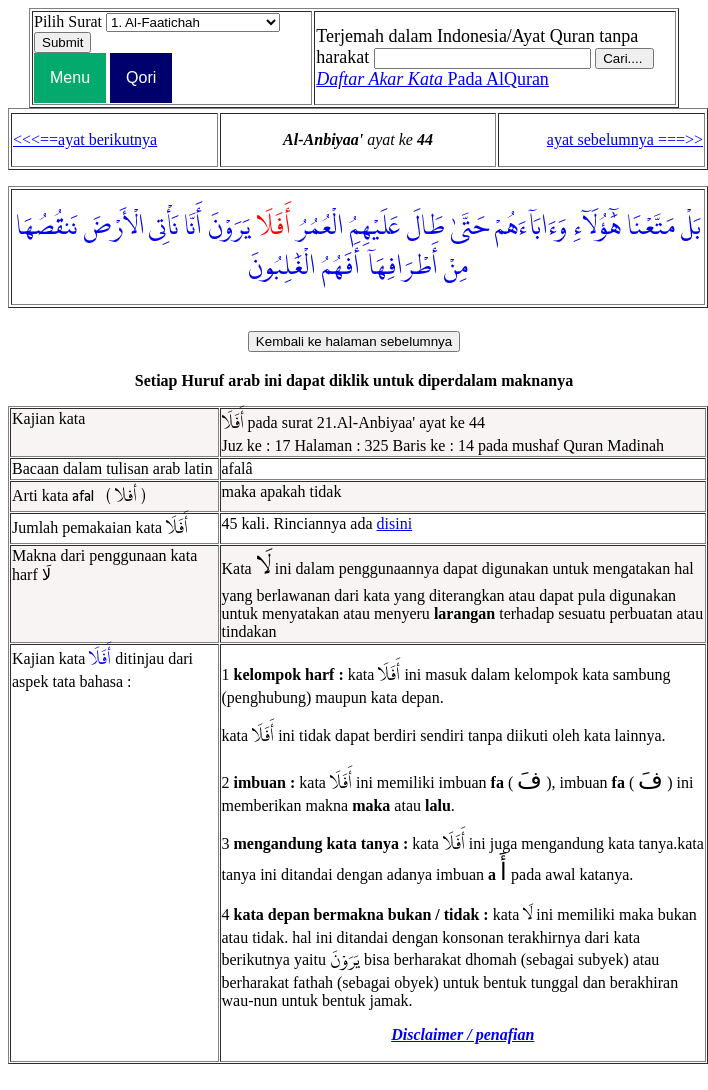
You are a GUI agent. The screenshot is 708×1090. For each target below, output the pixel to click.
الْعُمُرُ (320, 227)
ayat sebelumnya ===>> (625, 139)
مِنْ (456, 267)
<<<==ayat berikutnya (85, 139)
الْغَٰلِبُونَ (282, 267)
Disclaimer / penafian (462, 1034)
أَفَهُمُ (341, 267)
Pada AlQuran (432, 79)
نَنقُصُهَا (46, 227)
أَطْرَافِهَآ (402, 267)
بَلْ (691, 227)
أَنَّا (193, 227)
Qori (141, 77)
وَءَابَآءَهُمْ (531, 227)
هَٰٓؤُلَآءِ (597, 227)
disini (395, 523)
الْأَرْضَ (114, 227)
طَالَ (425, 227)
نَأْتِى (163, 227)
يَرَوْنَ (229, 227)
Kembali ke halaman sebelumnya (354, 341)
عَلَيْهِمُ (375, 227)
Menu (70, 77)
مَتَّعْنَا (651, 227)
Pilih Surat (68, 21)
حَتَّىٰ (469, 227)
